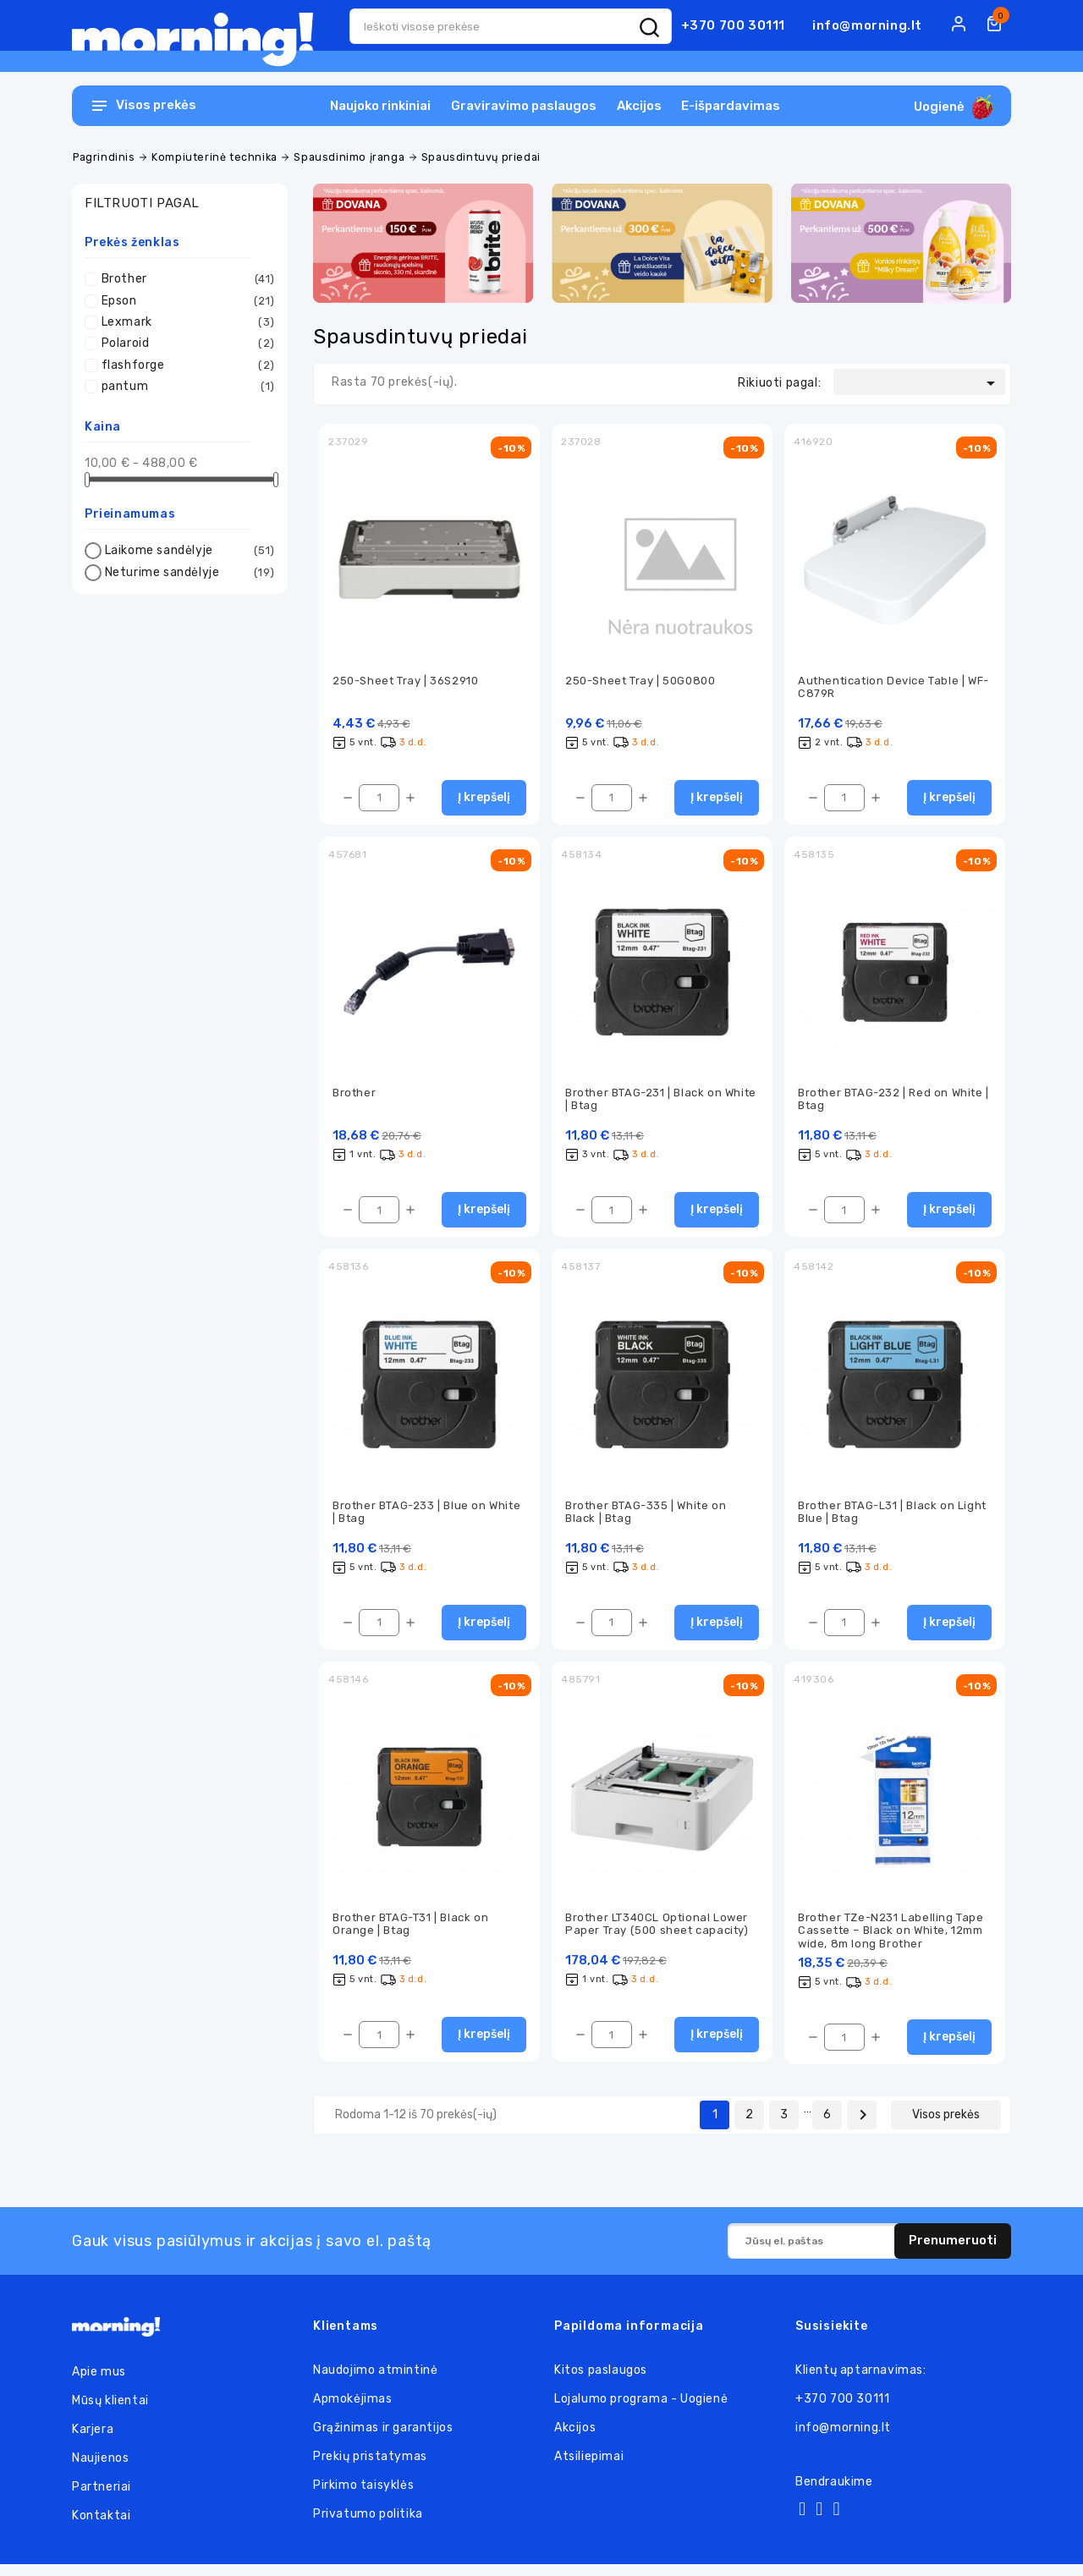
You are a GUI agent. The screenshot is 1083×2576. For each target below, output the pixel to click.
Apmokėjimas (353, 2410)
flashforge (184, 365)
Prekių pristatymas (370, 2468)
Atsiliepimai (589, 2468)
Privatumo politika (368, 2525)
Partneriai (101, 2498)
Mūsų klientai (110, 2412)
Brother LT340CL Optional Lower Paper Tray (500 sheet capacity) (657, 1934)
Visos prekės (946, 2126)
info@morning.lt (867, 25)
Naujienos (100, 2470)
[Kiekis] (379, 800)
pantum (184, 386)
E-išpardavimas (730, 105)
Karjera (92, 2441)
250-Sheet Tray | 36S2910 (405, 681)
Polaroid (184, 343)
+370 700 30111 (733, 25)
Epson (184, 301)
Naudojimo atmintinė (375, 2382)
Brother (184, 279)
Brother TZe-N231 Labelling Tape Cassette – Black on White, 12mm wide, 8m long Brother (891, 1940)
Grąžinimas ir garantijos (383, 2439)
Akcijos (639, 105)
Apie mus (99, 2383)
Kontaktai (101, 2527)
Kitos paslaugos (600, 2382)
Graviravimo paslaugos (523, 105)
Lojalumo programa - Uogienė (641, 2410)
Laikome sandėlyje (187, 550)
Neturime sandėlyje (187, 572)
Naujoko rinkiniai (380, 105)
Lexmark (184, 322)
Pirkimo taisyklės (363, 2497)
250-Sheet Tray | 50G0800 (640, 681)
